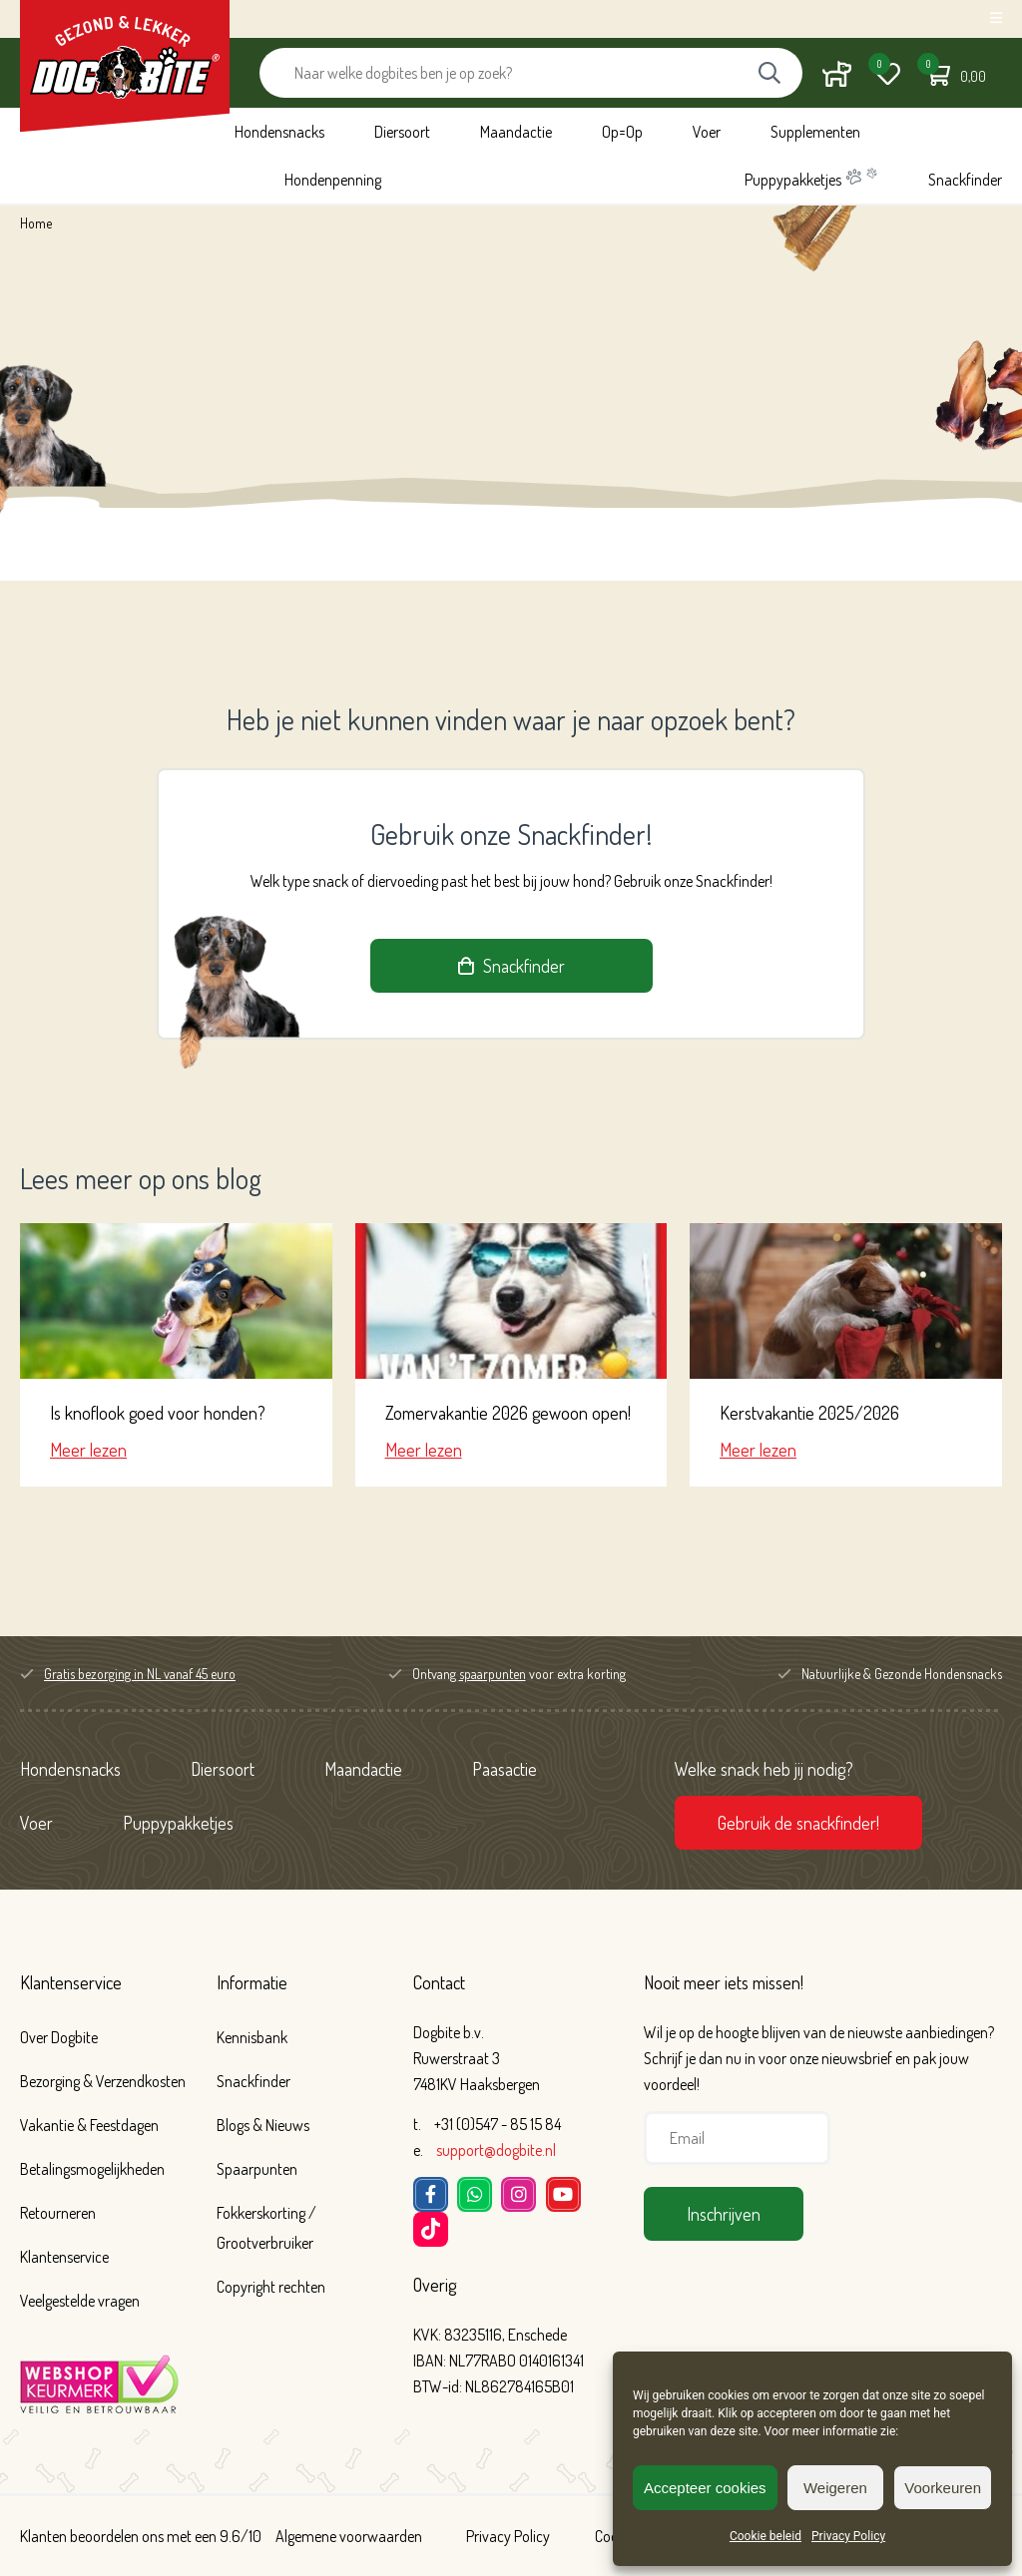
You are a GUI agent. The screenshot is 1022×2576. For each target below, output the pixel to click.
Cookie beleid (765, 2536)
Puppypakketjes (811, 178)
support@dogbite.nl (496, 2150)
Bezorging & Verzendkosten (103, 2081)
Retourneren (58, 2213)
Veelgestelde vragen (80, 2301)
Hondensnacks (279, 132)
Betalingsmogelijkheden (92, 2169)
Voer (707, 132)
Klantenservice (71, 1982)
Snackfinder (965, 180)
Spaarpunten (257, 2169)
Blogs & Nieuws (263, 2125)
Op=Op (622, 132)
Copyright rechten (271, 2287)
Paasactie (504, 1769)
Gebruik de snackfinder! (798, 1823)
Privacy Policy (848, 2536)
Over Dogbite (59, 2037)
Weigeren (835, 2487)
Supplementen (815, 132)
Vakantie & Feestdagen (89, 2125)
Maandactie (516, 132)
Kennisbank (252, 2037)
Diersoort (402, 132)
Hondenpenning (332, 180)
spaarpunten (492, 1673)
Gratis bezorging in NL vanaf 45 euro (140, 1673)
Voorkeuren (942, 2487)
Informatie (252, 1982)
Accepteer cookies (705, 2487)
